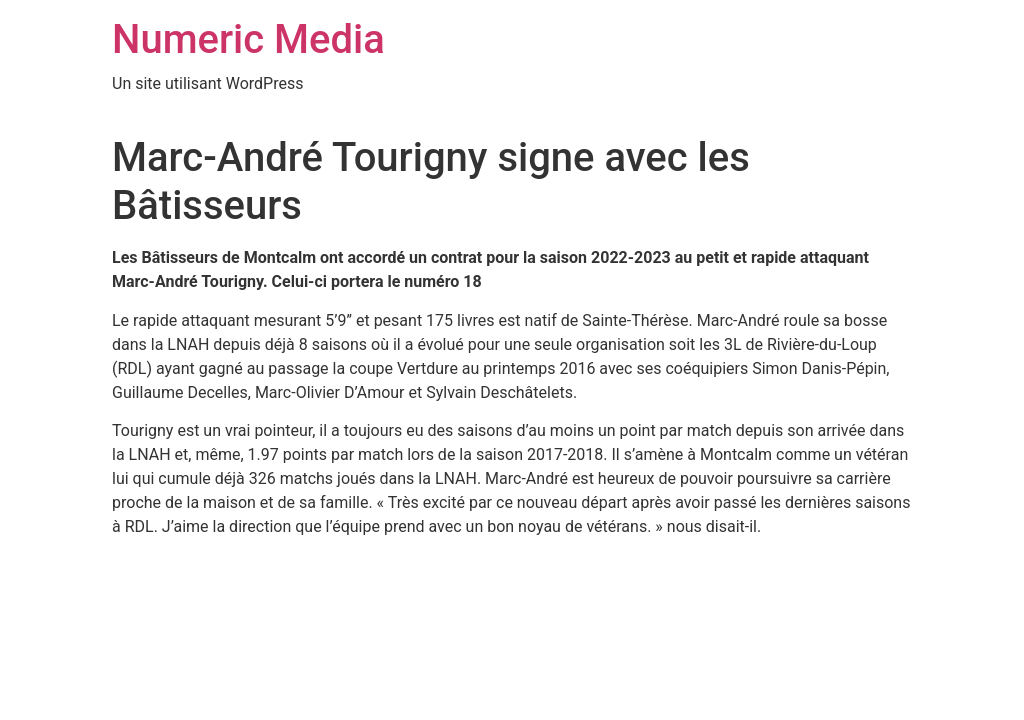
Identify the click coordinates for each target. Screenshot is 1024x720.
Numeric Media (248, 39)
